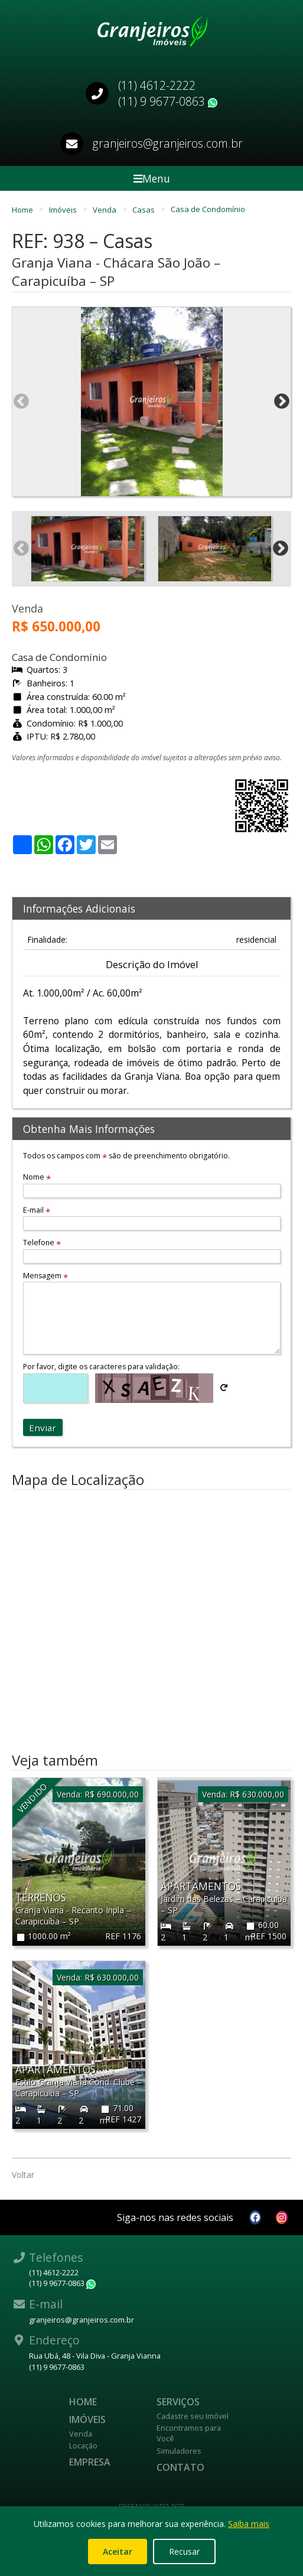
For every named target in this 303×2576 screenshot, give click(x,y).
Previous (21, 402)
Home (23, 209)
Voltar (23, 2174)
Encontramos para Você (189, 2433)
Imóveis (64, 209)
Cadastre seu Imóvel (193, 2416)
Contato (180, 2467)
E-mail (36, 1210)
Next (282, 402)
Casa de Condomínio (208, 209)
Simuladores (179, 2450)
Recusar (184, 2551)
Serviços (178, 2401)
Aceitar (117, 2551)
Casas (144, 209)
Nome (37, 1177)
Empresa (89, 2461)
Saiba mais (248, 2523)
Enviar (42, 1428)
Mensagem (45, 1276)
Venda (105, 209)
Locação (83, 2445)
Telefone (42, 1242)
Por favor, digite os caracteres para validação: (101, 1367)
